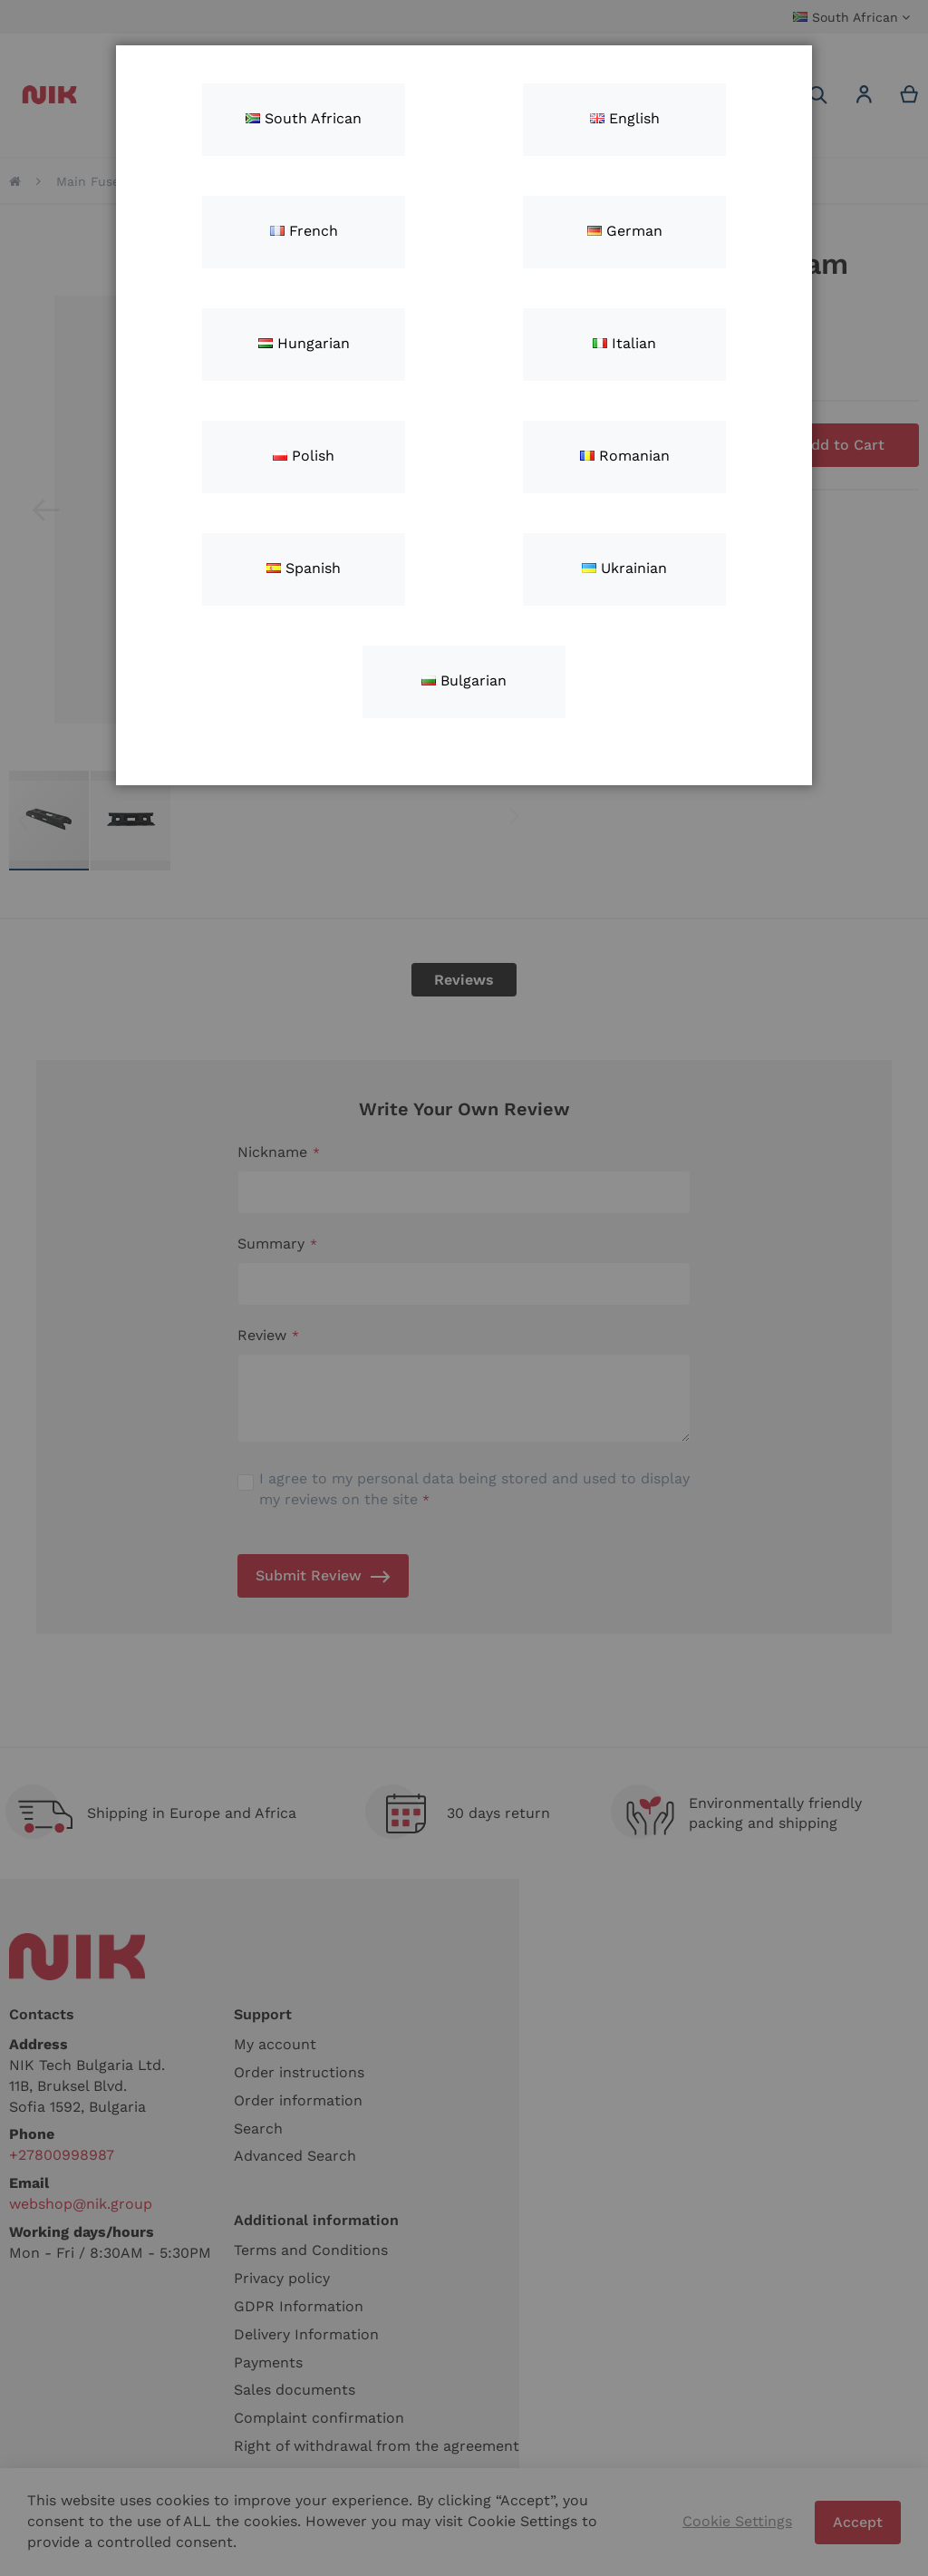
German (624, 230)
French (304, 230)
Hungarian (304, 343)
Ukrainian (624, 568)
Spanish (303, 568)
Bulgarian (464, 680)
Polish (303, 455)
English (625, 118)
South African (304, 118)
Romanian (625, 455)
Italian (624, 343)
